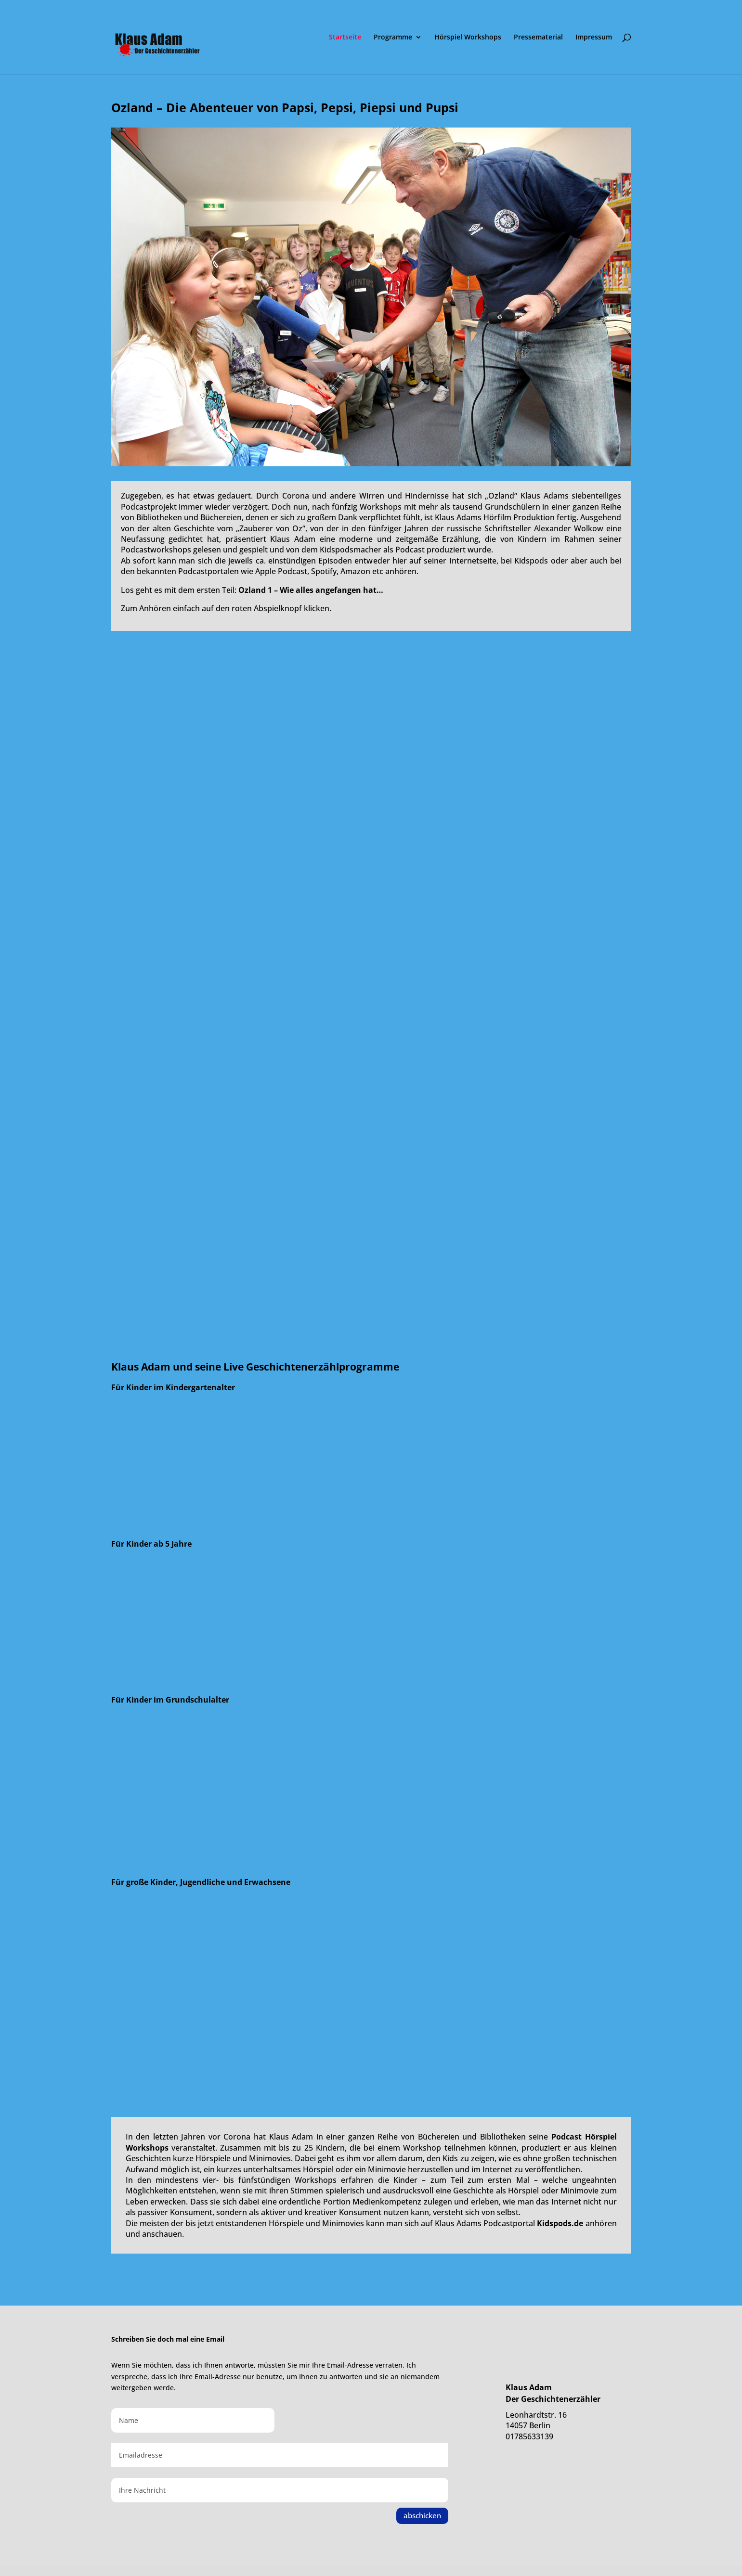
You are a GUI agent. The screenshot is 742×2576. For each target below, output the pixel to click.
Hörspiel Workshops (467, 37)
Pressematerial (538, 37)
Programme (393, 37)
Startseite (345, 37)
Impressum (593, 37)
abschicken (422, 2515)
